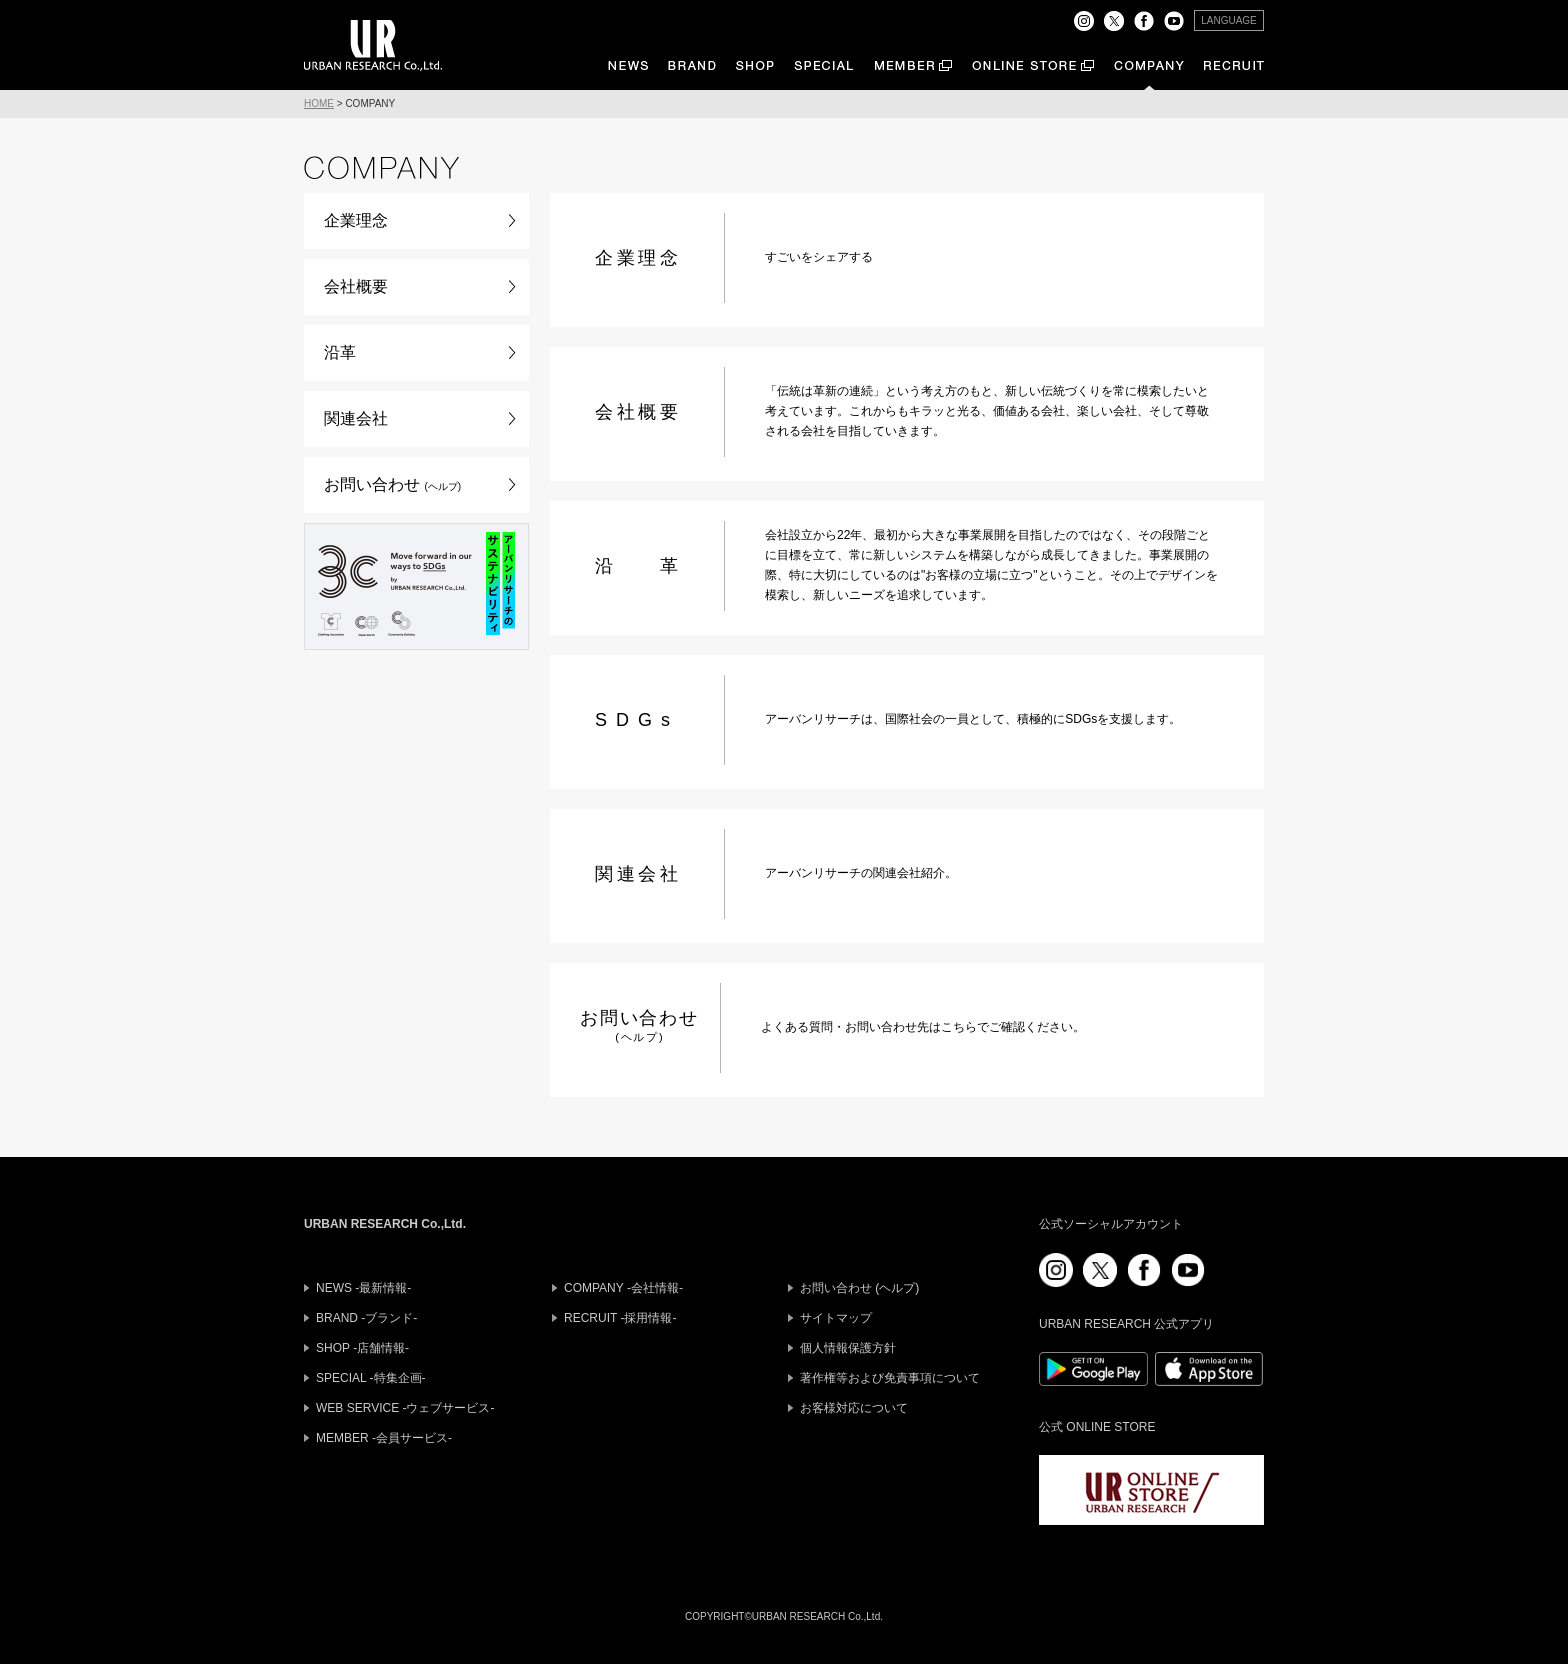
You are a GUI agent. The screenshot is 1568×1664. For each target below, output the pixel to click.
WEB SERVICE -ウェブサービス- (405, 1408)
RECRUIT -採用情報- (620, 1318)
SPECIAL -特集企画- (371, 1378)
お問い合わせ (392, 484)
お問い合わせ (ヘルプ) (859, 1288)
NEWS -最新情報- (363, 1288)
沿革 (340, 352)
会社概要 (356, 286)
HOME (319, 103)
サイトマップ (836, 1318)
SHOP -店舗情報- (362, 1348)
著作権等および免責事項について (890, 1378)
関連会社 (356, 418)
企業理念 (356, 220)
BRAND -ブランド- (366, 1318)
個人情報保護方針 (848, 1348)
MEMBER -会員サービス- (384, 1438)
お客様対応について (854, 1408)
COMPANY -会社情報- (623, 1288)
